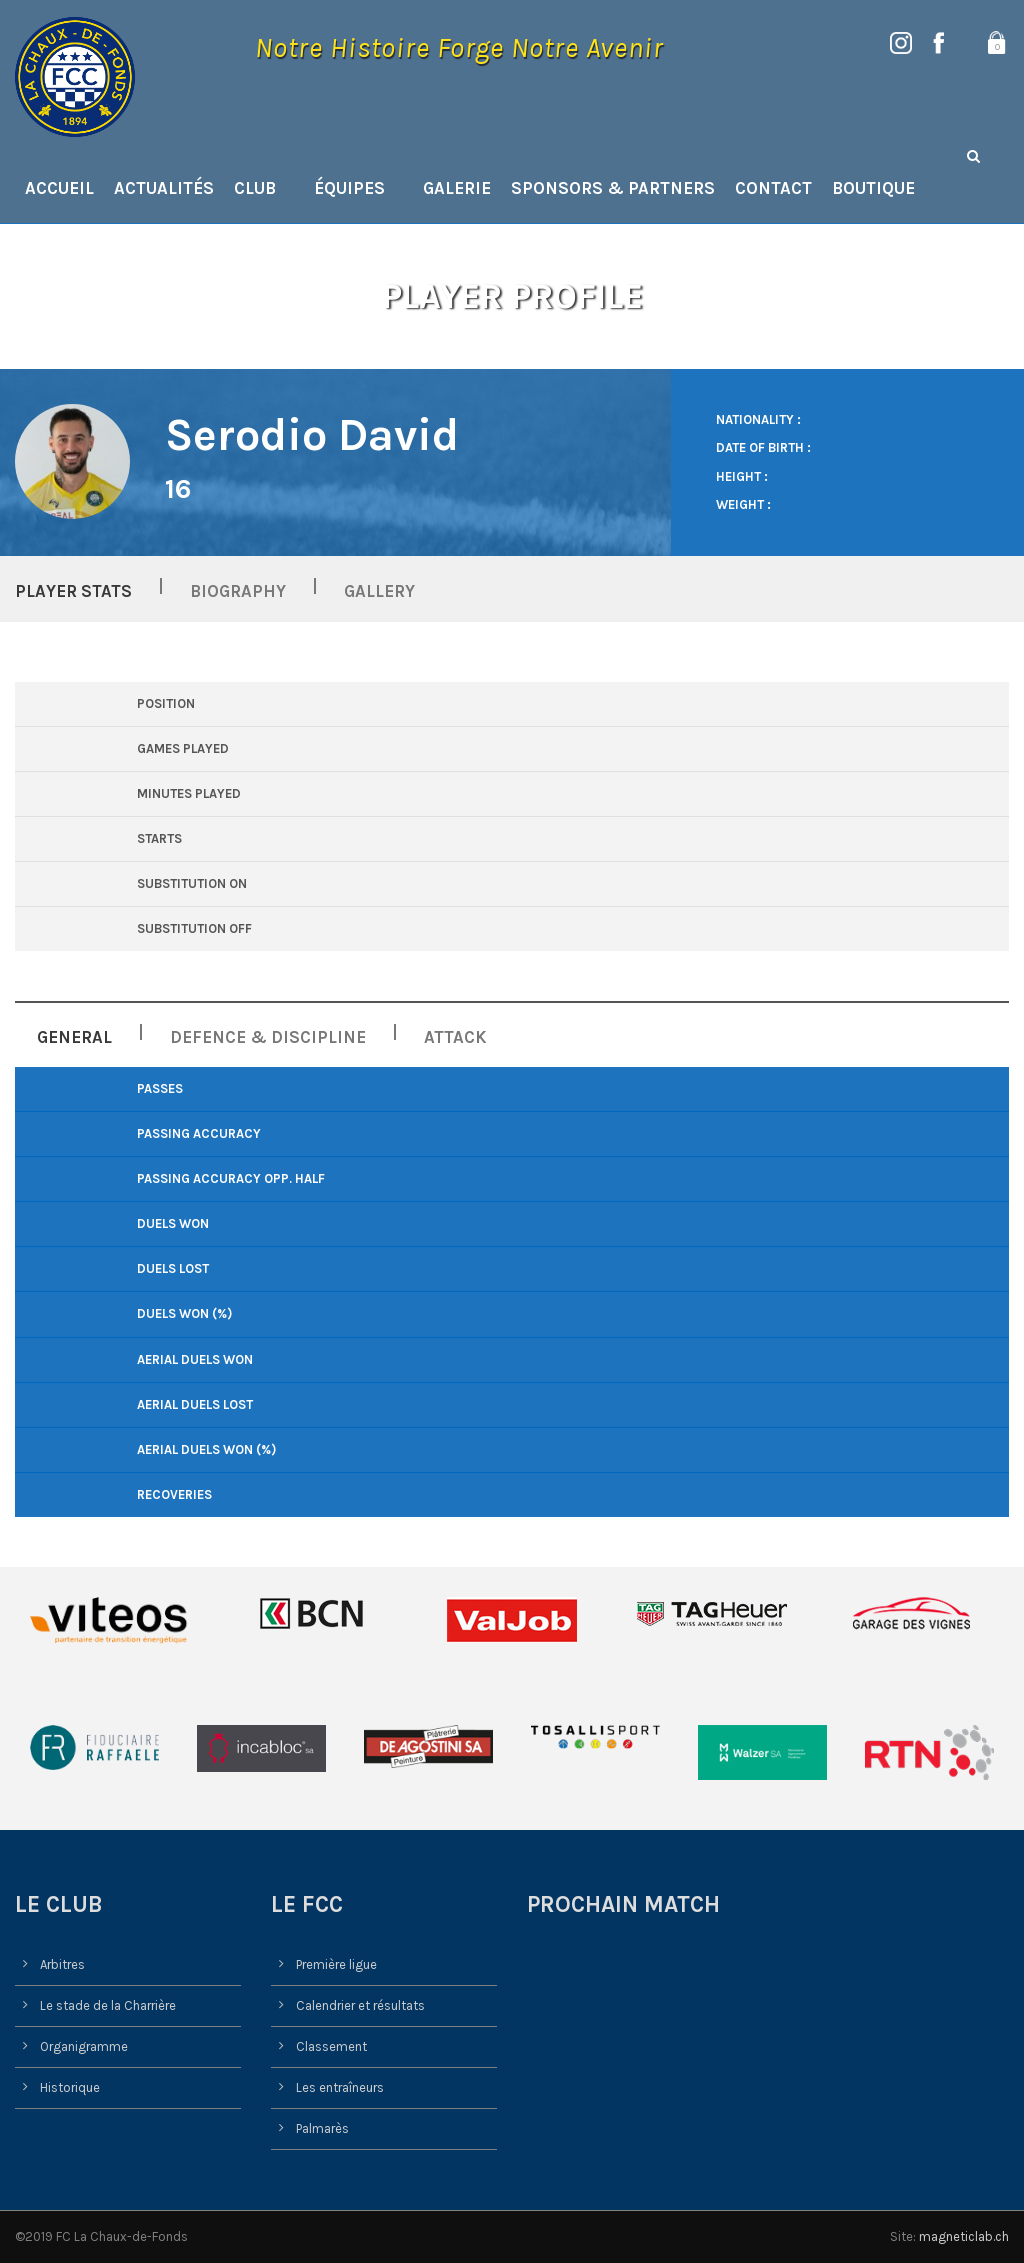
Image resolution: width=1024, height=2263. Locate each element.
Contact (773, 188)
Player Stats (73, 591)
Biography (238, 591)
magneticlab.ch (964, 2236)
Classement (331, 2046)
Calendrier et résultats (360, 2005)
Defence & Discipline (268, 1037)
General (74, 1037)
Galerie (457, 188)
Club (255, 188)
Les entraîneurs (340, 2087)
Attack (455, 1037)
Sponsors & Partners (613, 188)
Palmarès (322, 2128)
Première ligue (336, 1964)
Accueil (59, 188)
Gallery (379, 591)
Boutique (873, 188)
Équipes (349, 188)
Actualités (164, 188)
